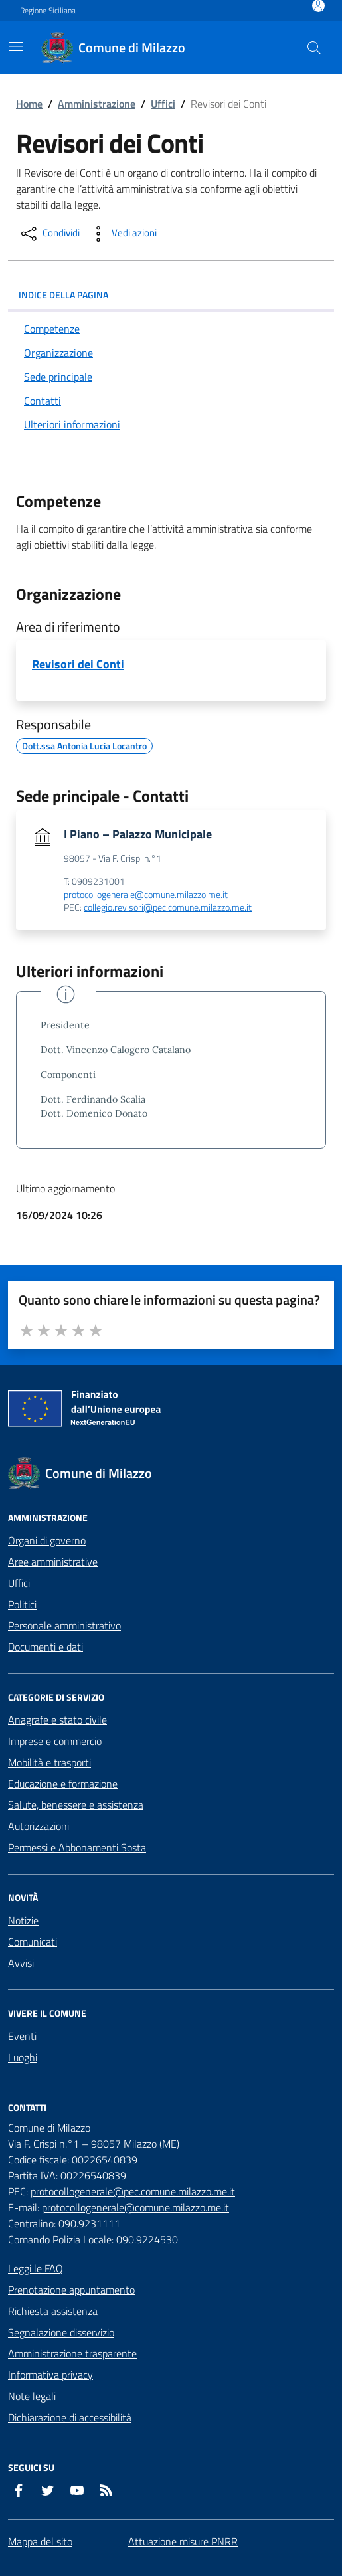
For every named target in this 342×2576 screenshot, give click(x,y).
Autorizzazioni (38, 1826)
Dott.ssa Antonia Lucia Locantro (84, 744)
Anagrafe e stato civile (57, 1720)
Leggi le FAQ (35, 2268)
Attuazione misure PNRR (183, 2541)
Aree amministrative (53, 1562)
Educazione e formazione (63, 1784)
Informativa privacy (50, 2375)
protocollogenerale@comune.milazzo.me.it (146, 895)
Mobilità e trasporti (49, 1762)
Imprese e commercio (55, 1741)
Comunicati (32, 1942)
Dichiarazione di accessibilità (69, 2417)
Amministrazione (96, 104)
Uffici (163, 104)
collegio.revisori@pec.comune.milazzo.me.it (168, 907)
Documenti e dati (45, 1647)
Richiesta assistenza (53, 2311)
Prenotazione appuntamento (71, 2290)
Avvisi (21, 1963)
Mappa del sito (40, 2541)
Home (29, 104)
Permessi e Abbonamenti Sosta (77, 1847)
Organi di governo (47, 1540)
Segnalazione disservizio (61, 2332)
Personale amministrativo (64, 1625)
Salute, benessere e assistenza (75, 1805)
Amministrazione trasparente (72, 2353)
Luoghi (22, 2057)
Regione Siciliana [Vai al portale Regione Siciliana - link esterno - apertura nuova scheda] (48, 11)
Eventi (22, 2036)
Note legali (32, 2396)
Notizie (23, 1920)
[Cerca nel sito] (314, 48)
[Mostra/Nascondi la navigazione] (16, 46)
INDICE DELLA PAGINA (171, 295)
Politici (22, 1604)
